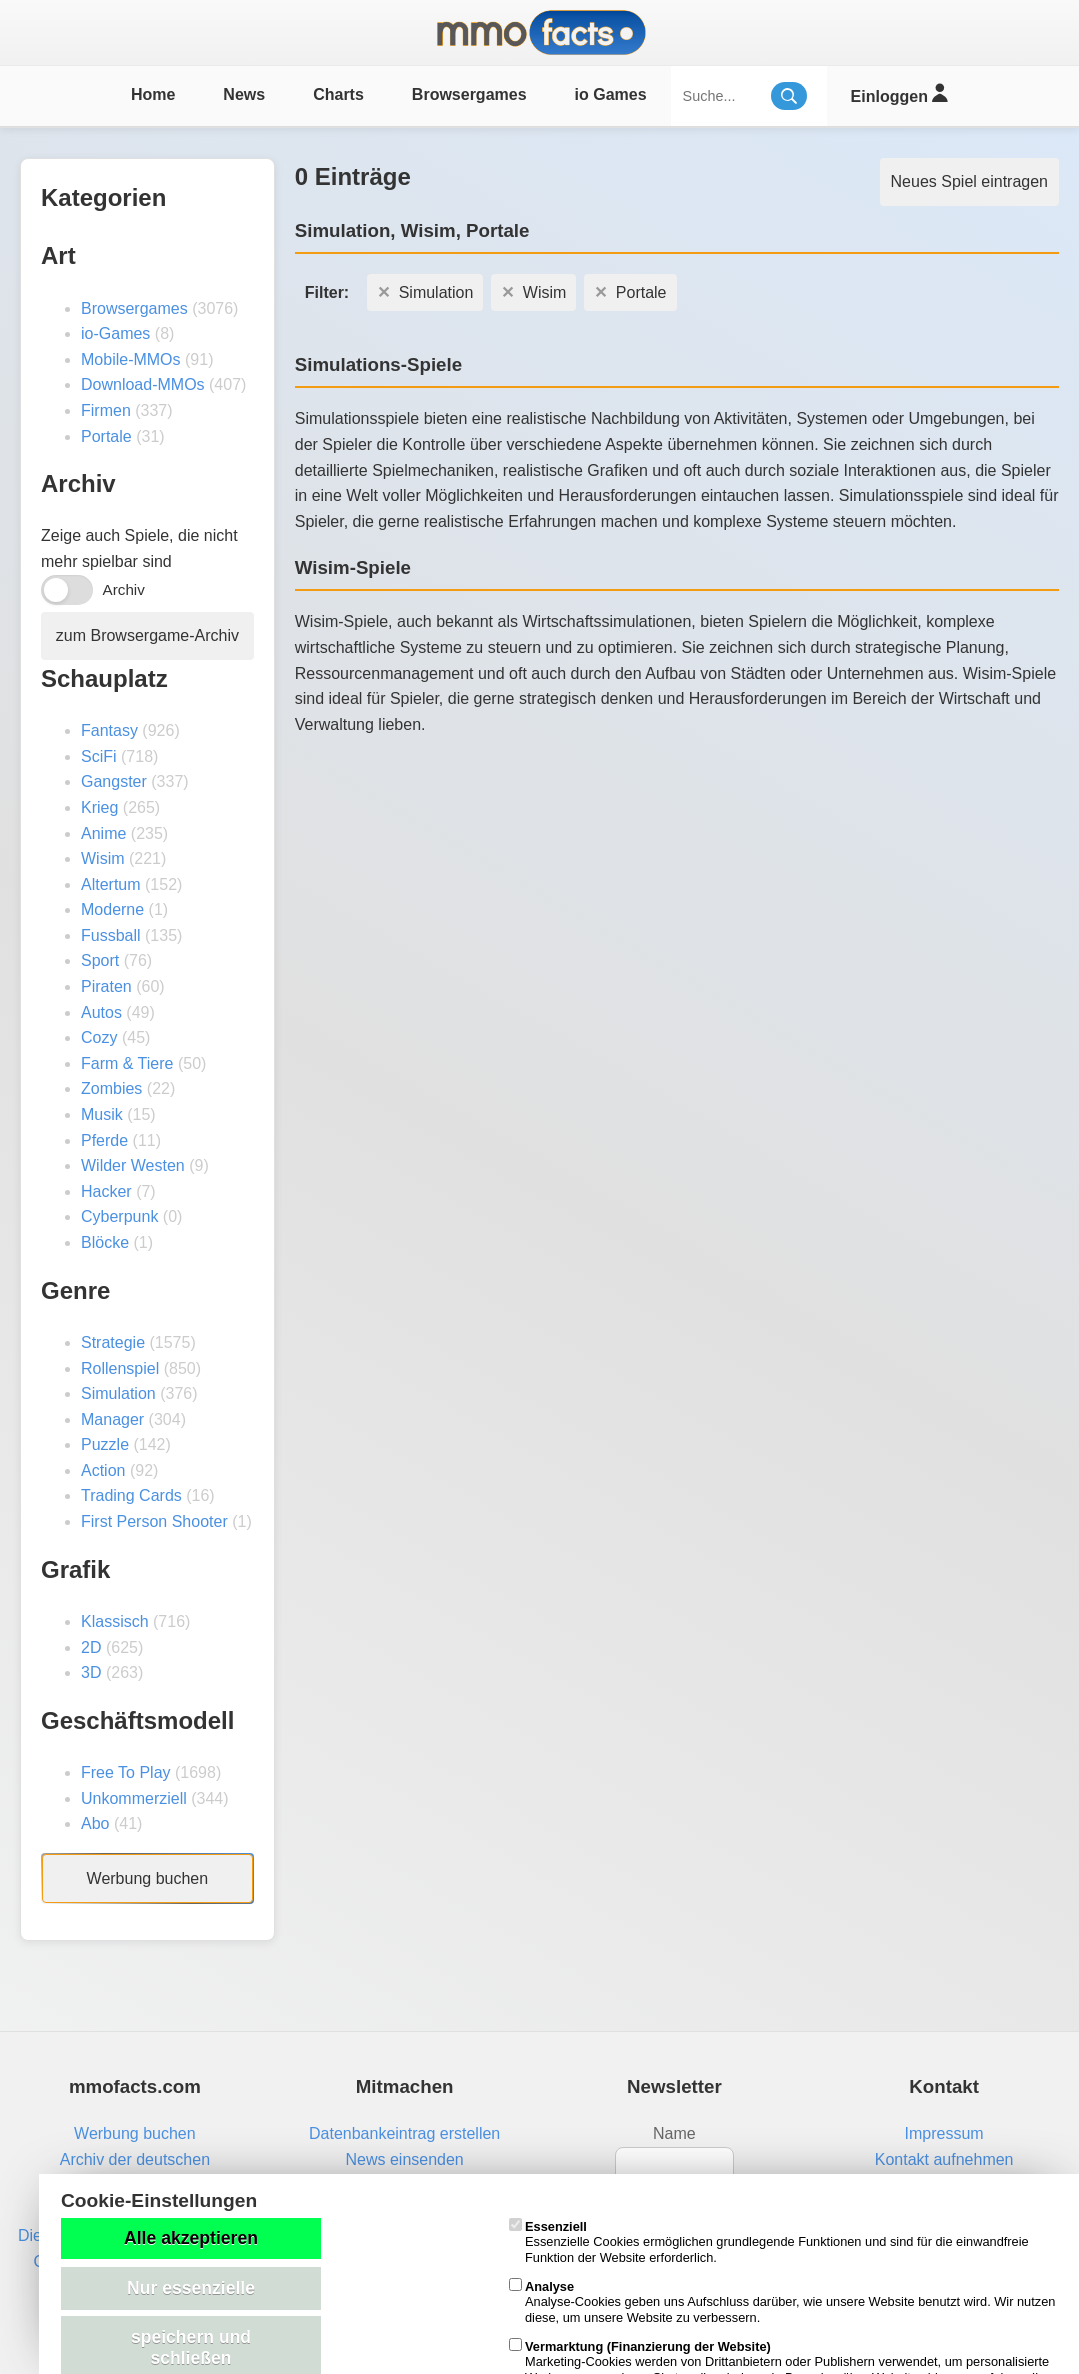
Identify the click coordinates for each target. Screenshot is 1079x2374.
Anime (103, 833)
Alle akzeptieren (191, 2238)
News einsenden (404, 2159)
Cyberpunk (119, 1216)
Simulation (118, 1393)
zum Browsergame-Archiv (147, 635)
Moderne (112, 909)
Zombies (111, 1088)
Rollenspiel (120, 1368)
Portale (106, 436)
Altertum (111, 884)
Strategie (113, 1342)
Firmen (106, 410)
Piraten (106, 986)
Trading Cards (131, 1495)
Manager (112, 1419)
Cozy (99, 1037)
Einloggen (899, 93)
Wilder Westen (133, 1165)
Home (153, 94)
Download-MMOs (143, 384)
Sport (100, 960)
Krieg (99, 807)
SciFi (99, 756)
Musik (102, 1114)
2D (91, 1647)
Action (103, 1470)
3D (91, 1672)
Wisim (103, 858)
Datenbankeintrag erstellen (404, 2133)
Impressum (944, 2133)
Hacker (106, 1191)
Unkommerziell (134, 1798)
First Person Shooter (154, 1521)
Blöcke (105, 1242)
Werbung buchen (148, 1878)
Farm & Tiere (127, 1063)
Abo (95, 1823)
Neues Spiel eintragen (969, 181)
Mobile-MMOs (131, 359)
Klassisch (115, 1621)
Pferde (104, 1140)
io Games (611, 94)
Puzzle (105, 1444)
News (244, 94)
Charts (338, 94)
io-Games (115, 333)
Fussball (111, 935)
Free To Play (126, 1772)
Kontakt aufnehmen (944, 2159)
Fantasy (109, 730)
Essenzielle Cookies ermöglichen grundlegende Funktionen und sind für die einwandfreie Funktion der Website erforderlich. (769, 2242)
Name (674, 2133)
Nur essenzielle (191, 2288)
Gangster (114, 781)
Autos (101, 1012)
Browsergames (469, 94)
